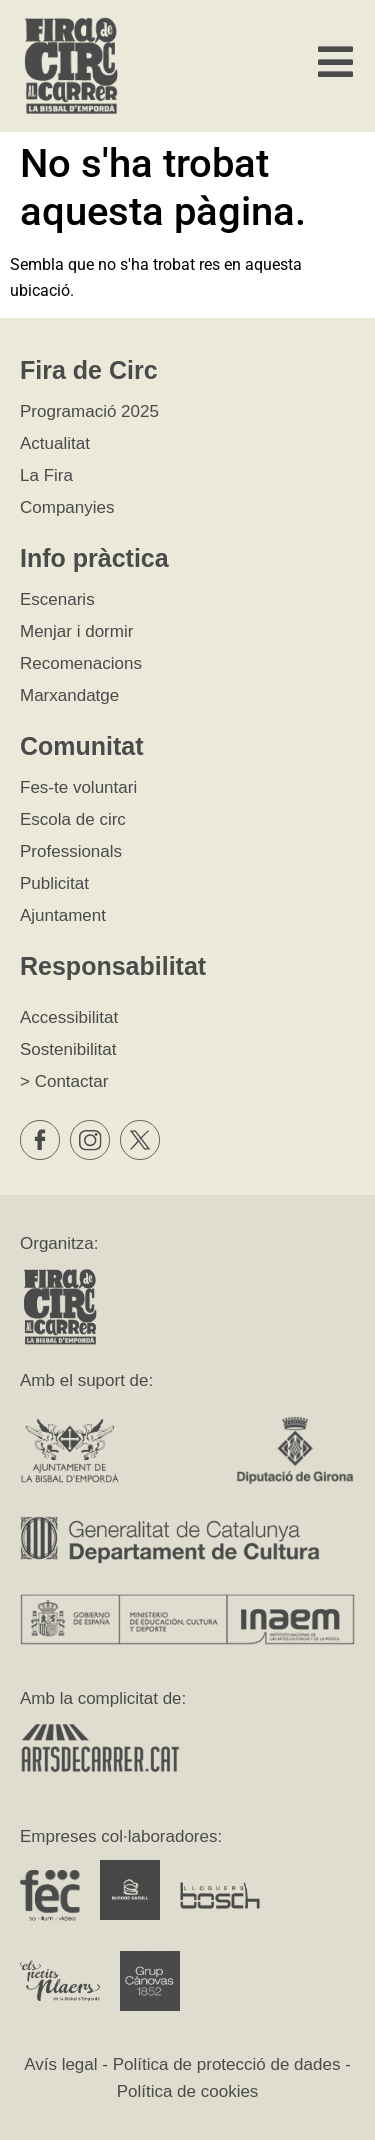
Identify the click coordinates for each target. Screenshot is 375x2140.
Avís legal (60, 2064)
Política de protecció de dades (227, 2064)
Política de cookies (188, 2091)
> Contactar (64, 1081)
